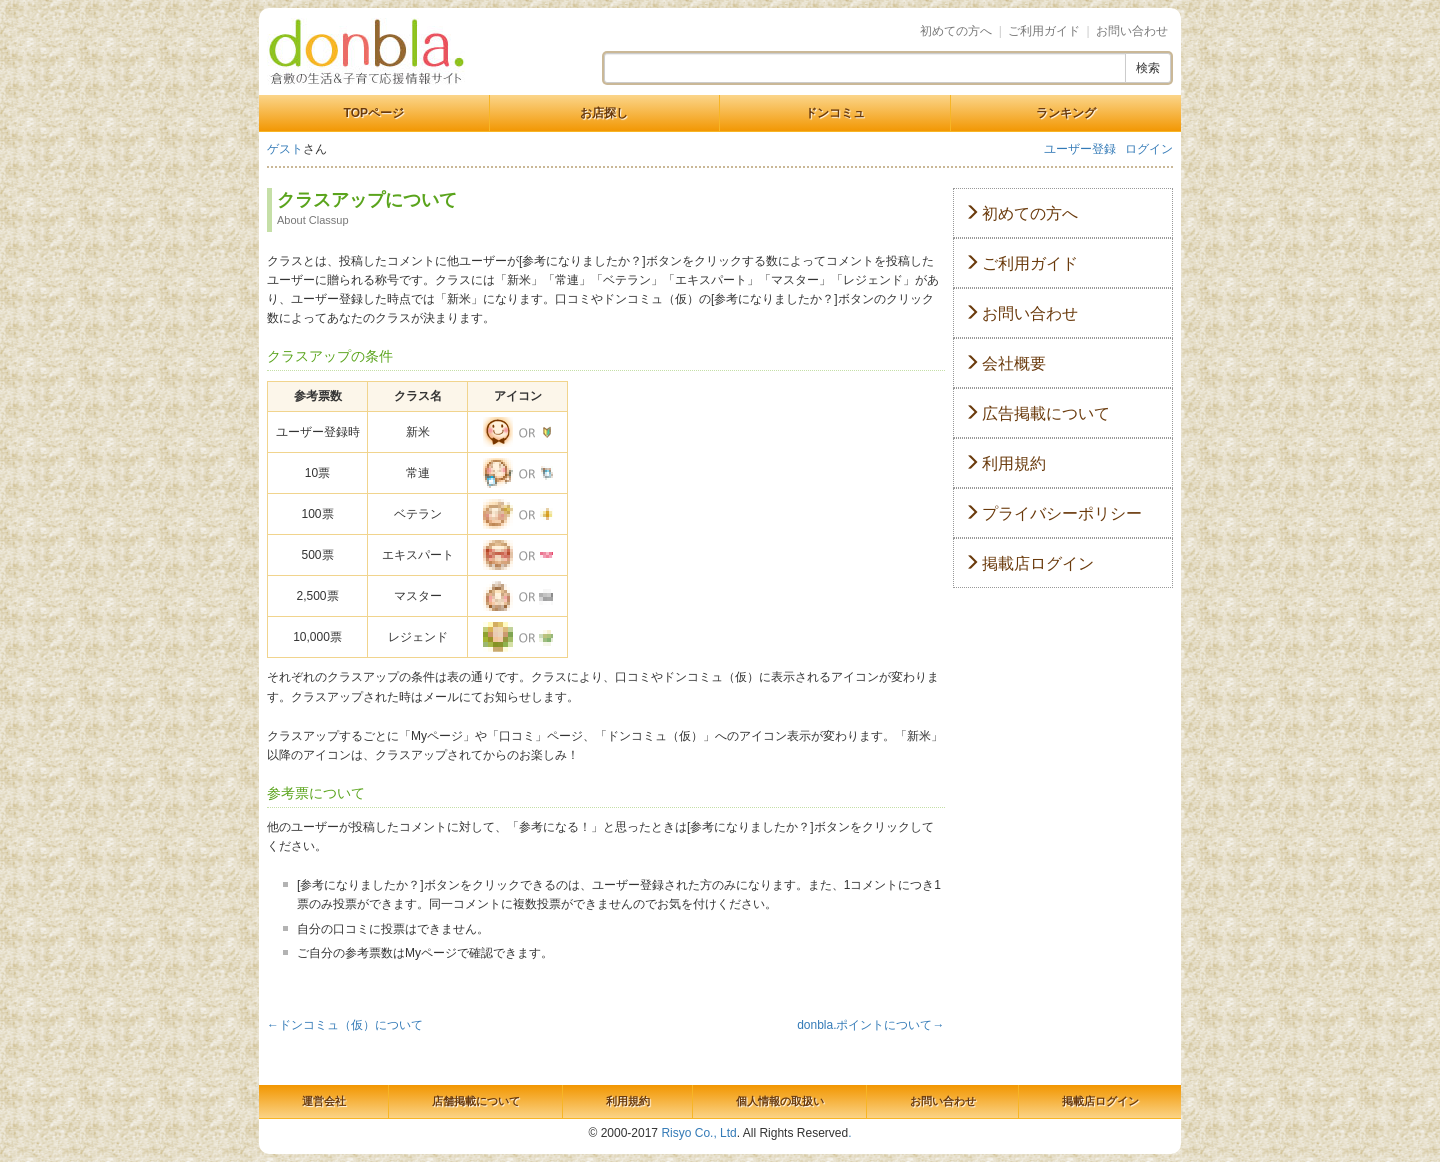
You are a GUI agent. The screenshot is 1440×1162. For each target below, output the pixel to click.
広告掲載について (1037, 413)
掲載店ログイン (1029, 563)
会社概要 (1005, 363)
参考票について (316, 793)
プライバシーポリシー (1053, 513)
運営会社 (324, 1101)
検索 (1148, 68)
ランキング (1066, 113)
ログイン (1149, 149)
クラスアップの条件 (330, 356)
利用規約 (1005, 463)
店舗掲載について (476, 1101)
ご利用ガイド (1044, 31)
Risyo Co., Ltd (698, 1133)
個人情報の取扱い (780, 1101)
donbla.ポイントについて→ (870, 1025)
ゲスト (285, 149)
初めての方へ (956, 31)
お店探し (604, 113)
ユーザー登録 (1080, 149)
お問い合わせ (1132, 31)
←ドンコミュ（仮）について (345, 1025)
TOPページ (374, 113)
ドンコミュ (835, 113)
